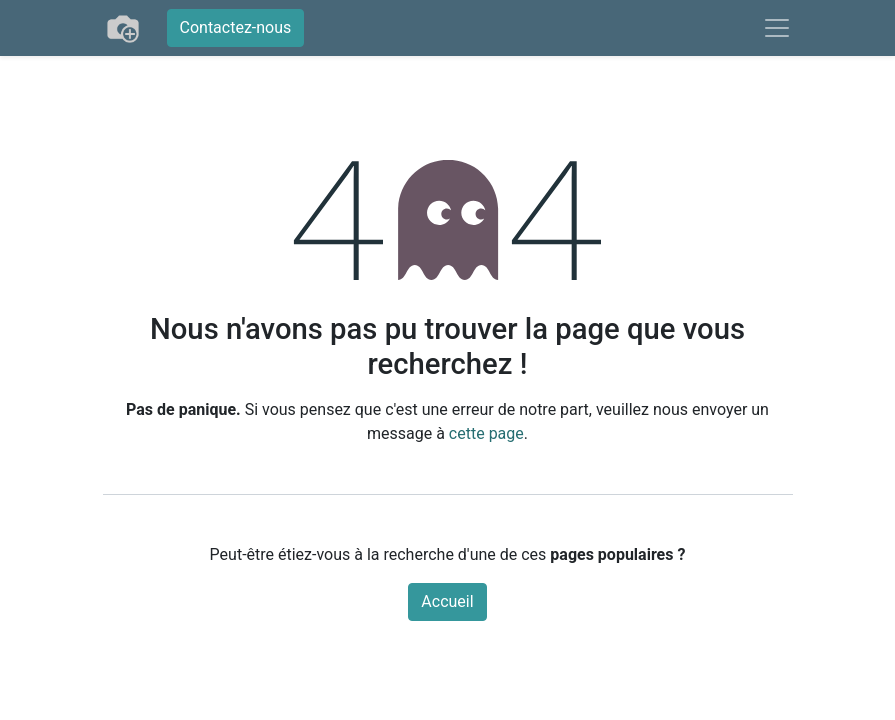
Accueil (447, 601)
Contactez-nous (236, 27)
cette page (486, 433)
